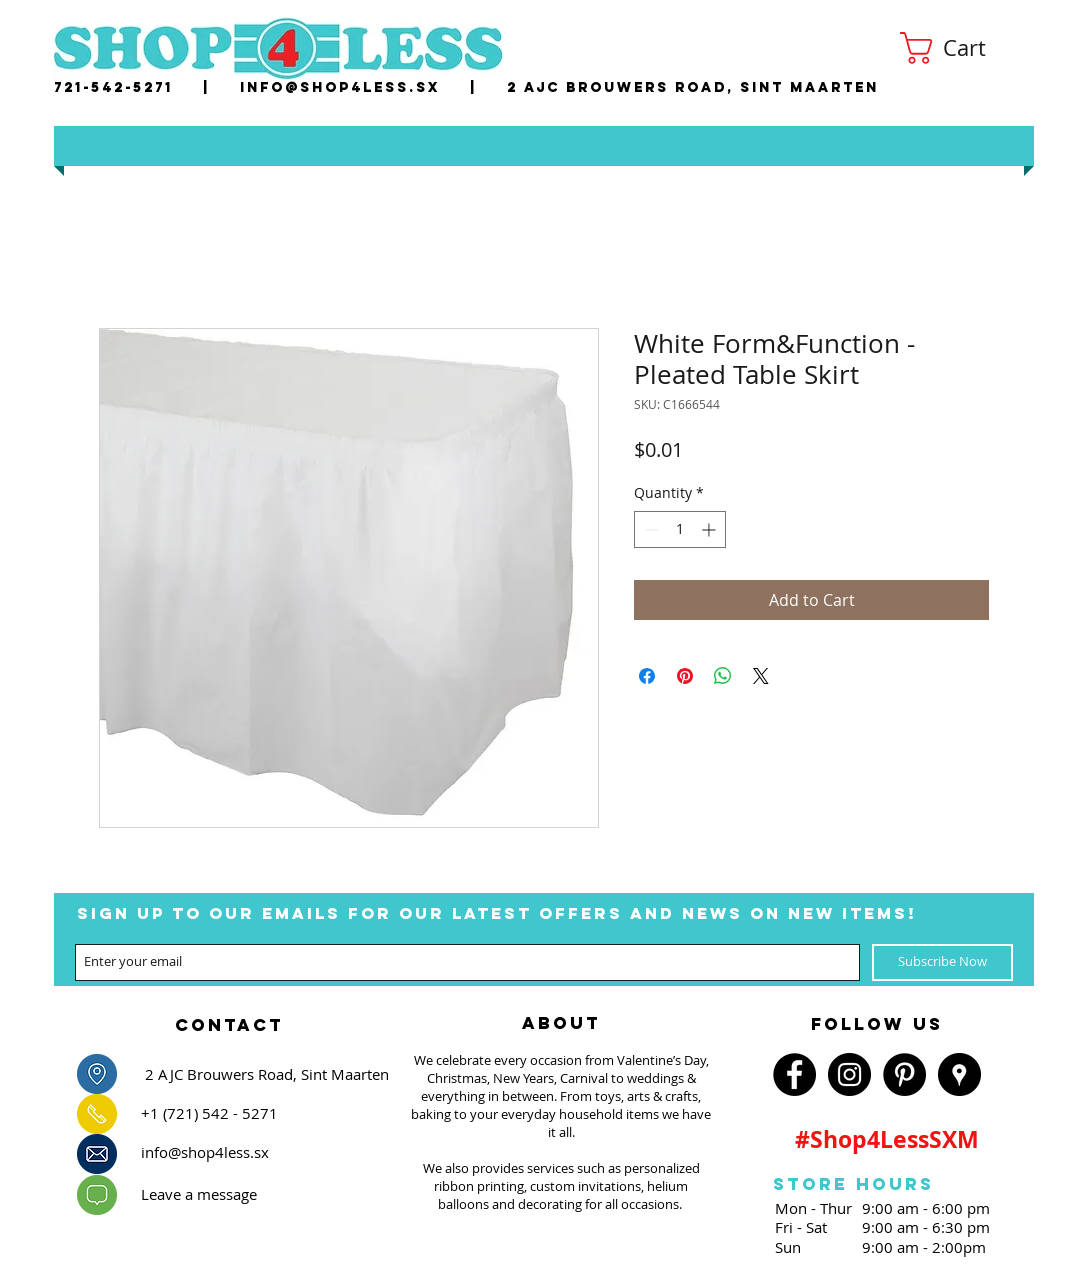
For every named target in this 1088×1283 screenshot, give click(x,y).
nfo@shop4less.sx (343, 87)
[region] (229, 1019)
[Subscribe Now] (942, 962)
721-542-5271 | (147, 87)
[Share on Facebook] (647, 676)
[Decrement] (649, 529)
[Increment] (710, 529)
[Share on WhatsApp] (723, 676)
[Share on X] (761, 676)
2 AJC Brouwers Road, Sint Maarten (693, 87)
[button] (960, 48)
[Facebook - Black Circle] (794, 1074)
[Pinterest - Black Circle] (904, 1074)
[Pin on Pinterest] (685, 676)
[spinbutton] (680, 529)
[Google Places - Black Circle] (959, 1074)
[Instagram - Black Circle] (849, 1074)
